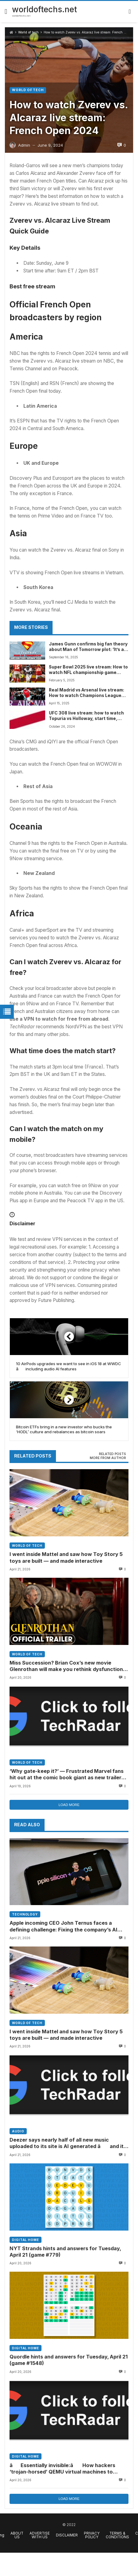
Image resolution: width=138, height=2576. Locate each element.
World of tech (28, 32)
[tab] (112, 1454)
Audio (18, 2131)
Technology (25, 1914)
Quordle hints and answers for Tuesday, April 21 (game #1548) (69, 2360)
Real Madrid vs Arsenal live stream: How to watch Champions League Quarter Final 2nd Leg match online (87, 693)
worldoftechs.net (44, 9)
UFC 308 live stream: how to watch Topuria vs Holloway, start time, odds (86, 716)
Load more (68, 1805)
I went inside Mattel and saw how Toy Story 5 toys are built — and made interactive (66, 1557)
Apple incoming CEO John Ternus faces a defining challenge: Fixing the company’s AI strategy (63, 1926)
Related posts (112, 1454)
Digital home (25, 2240)
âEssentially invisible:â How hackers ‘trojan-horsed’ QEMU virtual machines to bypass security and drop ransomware (62, 2468)
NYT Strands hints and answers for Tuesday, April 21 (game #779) (65, 2251)
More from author (108, 1458)
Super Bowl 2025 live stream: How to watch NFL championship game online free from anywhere (88, 670)
